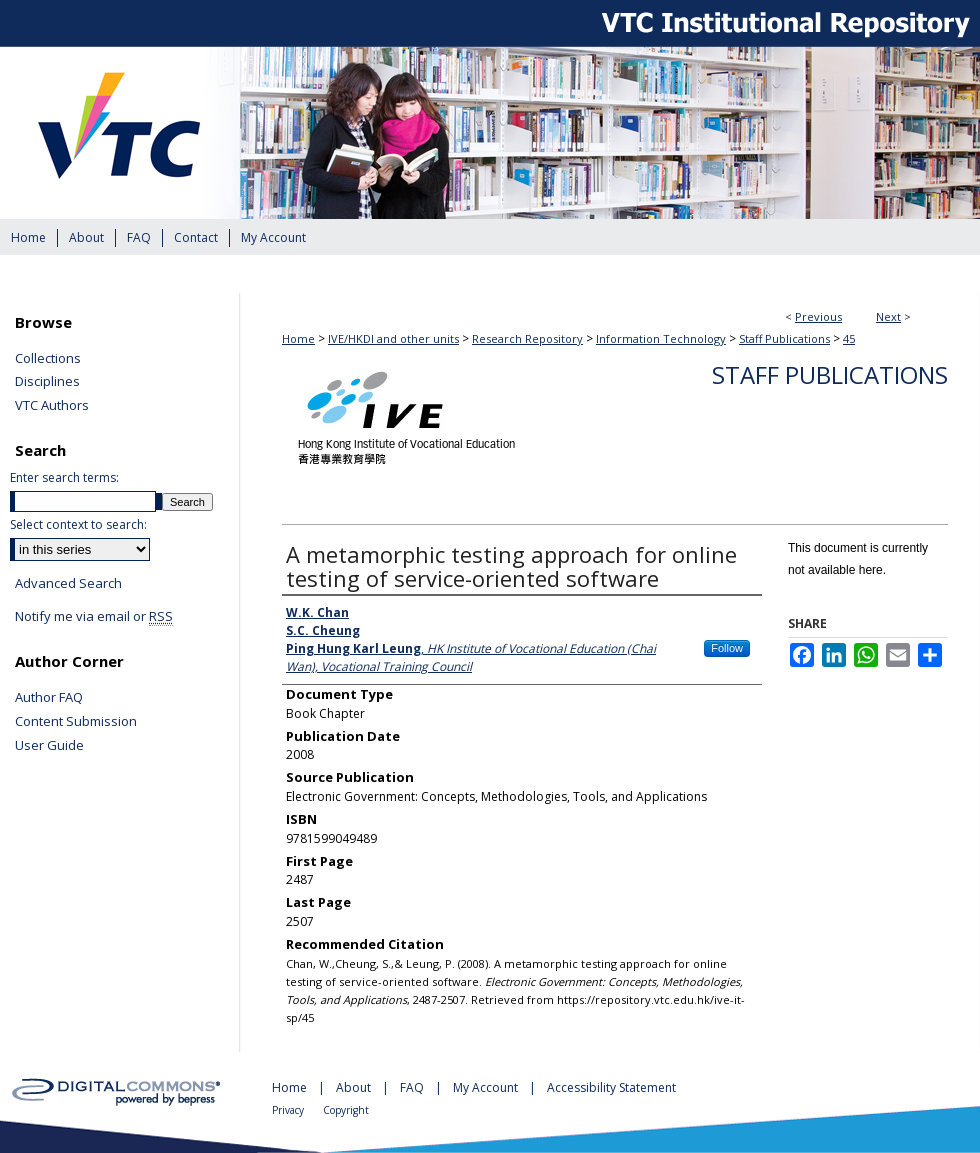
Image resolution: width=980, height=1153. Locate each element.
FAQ (413, 1087)
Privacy (289, 1110)
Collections (48, 359)
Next (888, 316)
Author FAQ (49, 698)
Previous (818, 316)
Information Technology (661, 338)
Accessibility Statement (611, 1087)
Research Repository (527, 338)
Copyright (346, 1110)
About (355, 1087)
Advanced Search (68, 583)
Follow (727, 648)
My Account (487, 1087)
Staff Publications (784, 338)
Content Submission (76, 722)
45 (849, 338)
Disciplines (47, 382)
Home (298, 338)
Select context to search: (78, 524)
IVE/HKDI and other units (393, 338)
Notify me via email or (94, 617)
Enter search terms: (64, 477)
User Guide (49, 746)
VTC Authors (52, 406)
